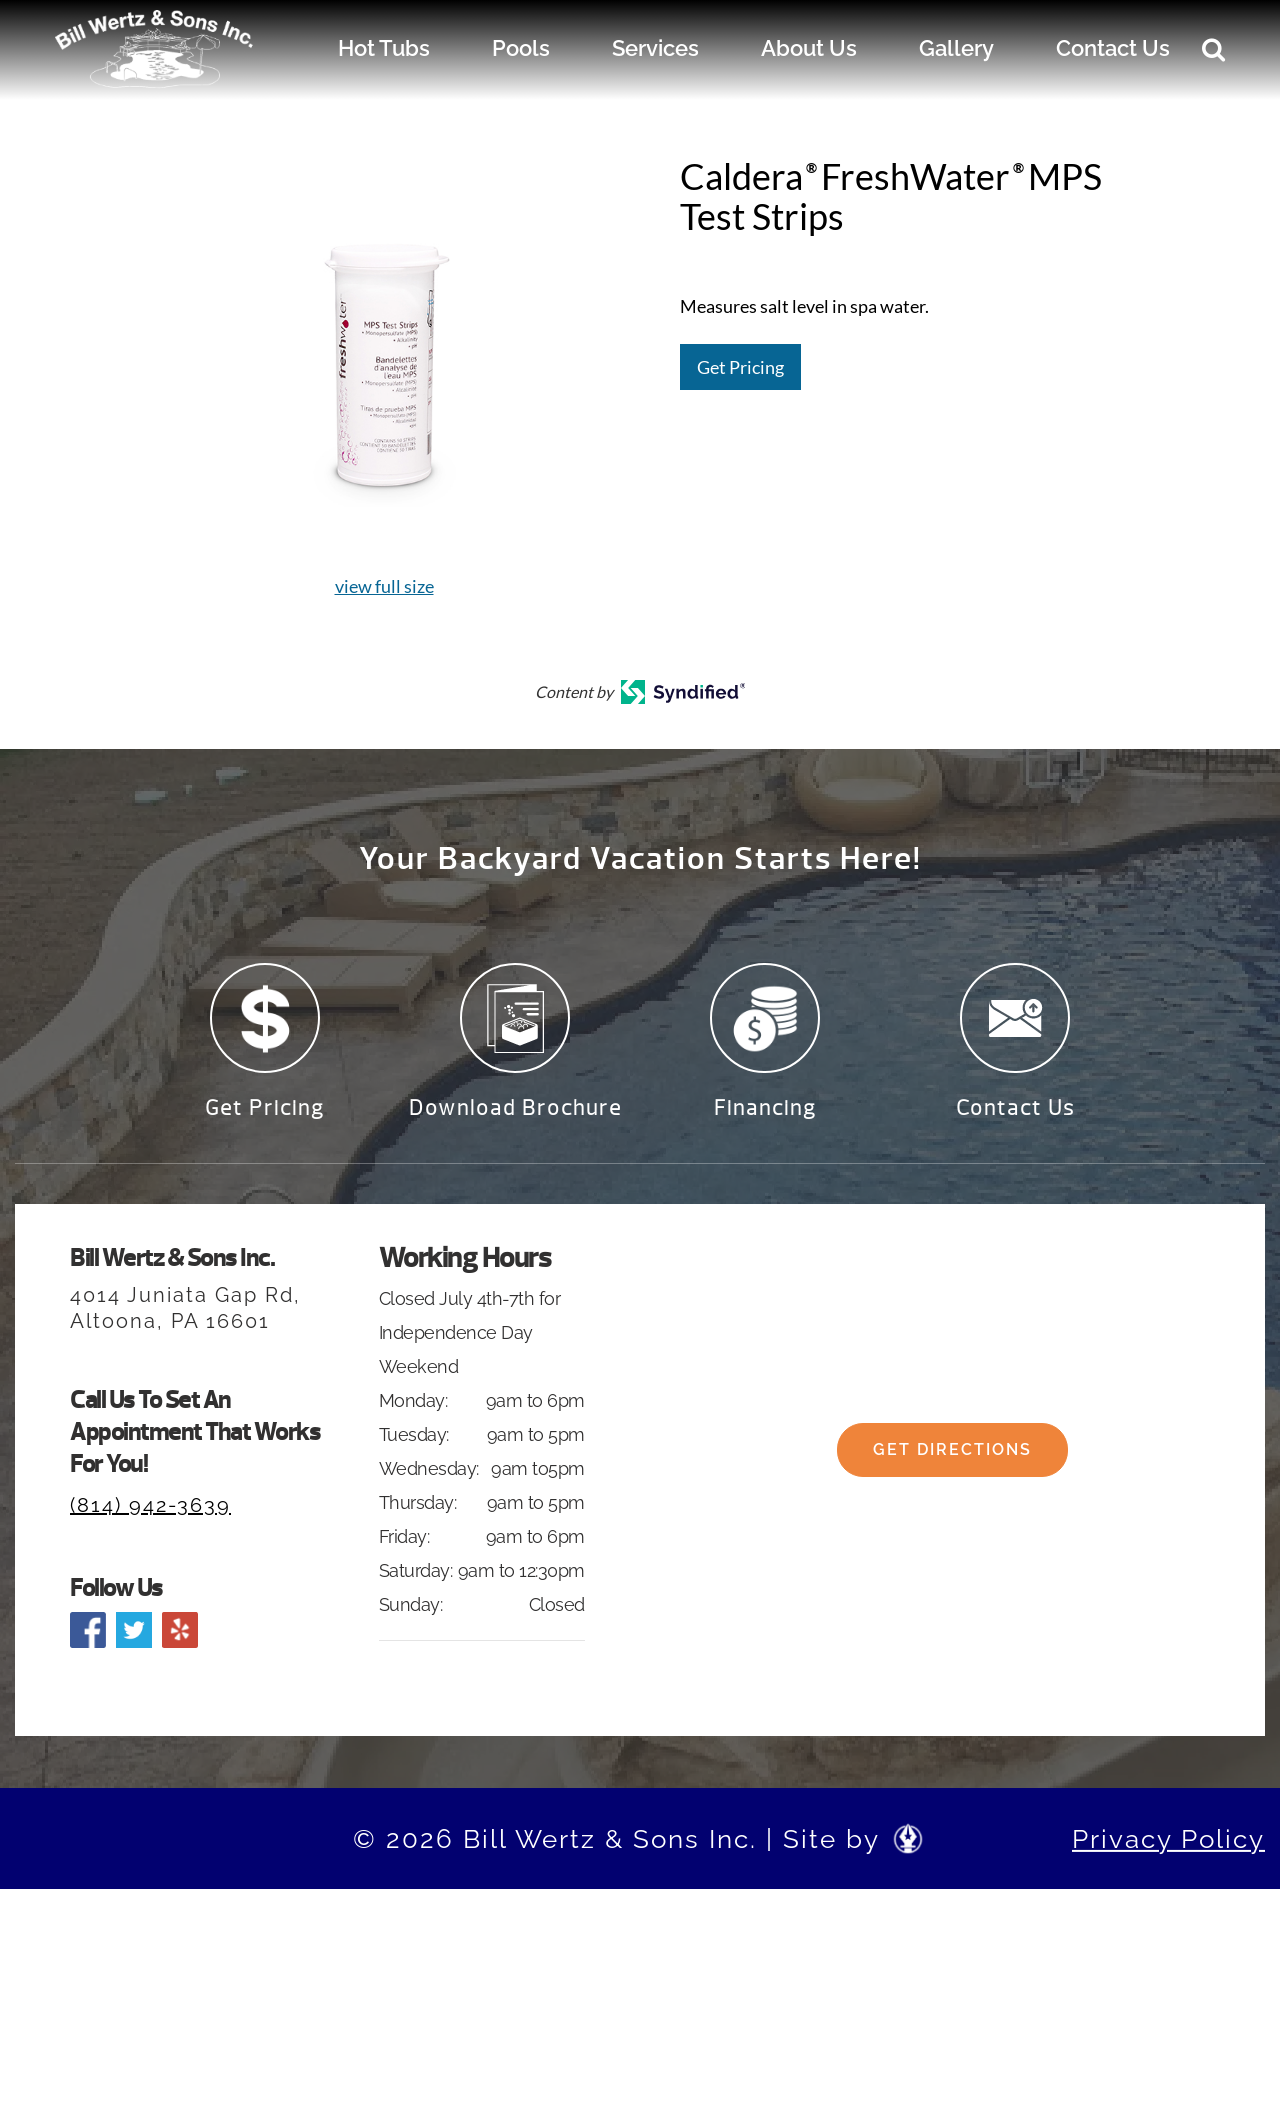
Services (655, 48)
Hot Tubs (384, 48)
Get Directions (952, 1481)
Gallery (956, 48)
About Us (809, 48)
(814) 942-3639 (150, 1517)
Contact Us (1113, 48)
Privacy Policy (1168, 1851)
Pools (521, 48)
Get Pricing (740, 367)
